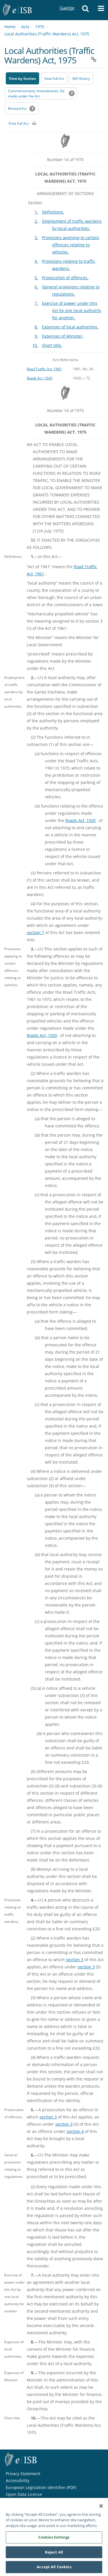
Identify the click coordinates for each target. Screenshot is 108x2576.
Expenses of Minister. (63, 336)
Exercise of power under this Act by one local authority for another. (71, 310)
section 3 (74, 1959)
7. (36, 303)
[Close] (101, 2509)
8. (36, 327)
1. (36, 212)
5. (36, 277)
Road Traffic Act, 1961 (44, 368)
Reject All (54, 2555)
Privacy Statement (23, 2473)
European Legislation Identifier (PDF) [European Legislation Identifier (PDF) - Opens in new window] (41, 2487)
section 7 (35, 932)
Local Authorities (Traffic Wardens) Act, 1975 (46, 34)
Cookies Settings (53, 2540)
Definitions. (53, 212)
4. (36, 261)
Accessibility (17, 2480)
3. (36, 237)
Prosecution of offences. (65, 277)
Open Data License (24, 2494)
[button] (85, 10)
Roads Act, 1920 (39, 378)
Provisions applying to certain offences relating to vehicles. (70, 245)
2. (36, 221)
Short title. (52, 345)
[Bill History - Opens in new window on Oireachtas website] (81, 78)
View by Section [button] (22, 78)
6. (36, 287)
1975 (39, 26)
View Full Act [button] (54, 78)
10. (35, 345)
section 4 (75, 2131)
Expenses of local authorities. (70, 327)
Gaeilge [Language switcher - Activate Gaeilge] (67, 2)
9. (36, 336)
